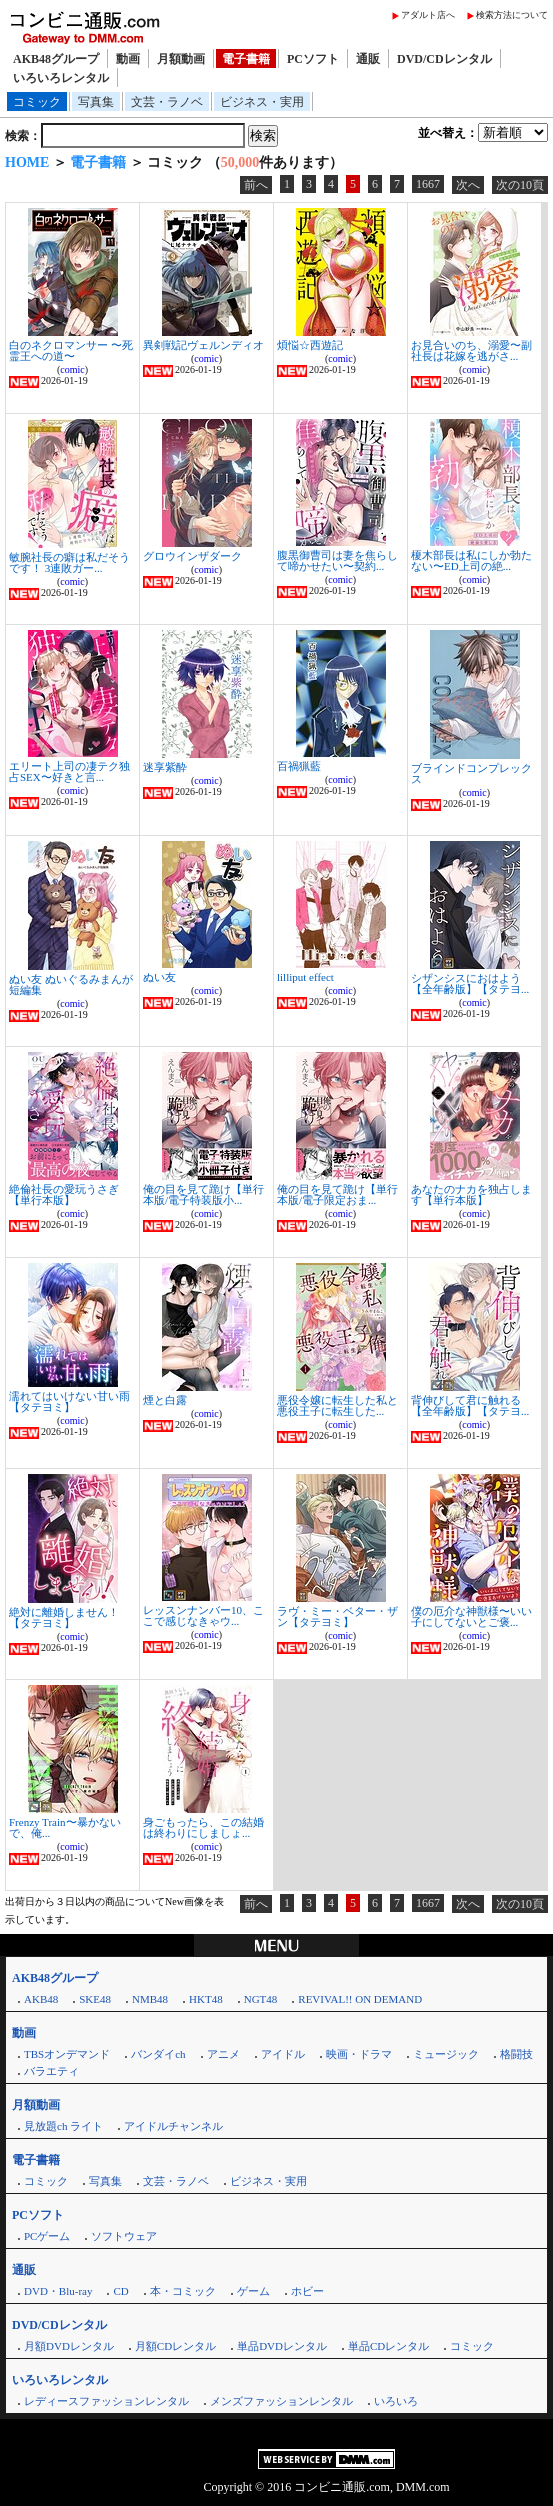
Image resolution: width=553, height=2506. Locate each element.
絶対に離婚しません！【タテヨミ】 (64, 1617)
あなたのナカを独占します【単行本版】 (471, 1194)
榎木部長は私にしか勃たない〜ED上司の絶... (471, 560)
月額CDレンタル (175, 2346)
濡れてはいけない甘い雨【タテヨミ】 (69, 1401)
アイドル (283, 2054)
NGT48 (261, 1999)
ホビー (307, 2291)
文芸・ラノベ (167, 102)
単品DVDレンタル (282, 2346)
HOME (27, 162)
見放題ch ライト (63, 2126)
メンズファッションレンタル (281, 2401)
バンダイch (158, 2054)
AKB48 (41, 1999)
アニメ (223, 2054)
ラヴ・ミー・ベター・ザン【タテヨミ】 (337, 1616)
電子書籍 (246, 59)
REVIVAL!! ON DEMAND (360, 1999)
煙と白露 (165, 1400)
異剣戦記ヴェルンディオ (203, 345)
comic (72, 369)
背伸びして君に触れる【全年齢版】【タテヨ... (470, 1405)
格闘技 (516, 2054)
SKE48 (95, 1999)
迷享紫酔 (165, 767)
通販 (368, 59)
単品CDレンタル (388, 2346)
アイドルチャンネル (173, 2126)
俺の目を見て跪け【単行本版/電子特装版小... (203, 1194)
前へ (256, 185)
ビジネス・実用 (262, 102)
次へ (468, 185)
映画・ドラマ (359, 2054)
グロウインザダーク (192, 556)
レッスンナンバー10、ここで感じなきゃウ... (203, 1615)
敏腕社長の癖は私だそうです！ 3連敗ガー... (69, 562)
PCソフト (313, 59)
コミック (37, 102)
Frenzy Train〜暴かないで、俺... (65, 1827)
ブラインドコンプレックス (471, 773)
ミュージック (446, 2054)
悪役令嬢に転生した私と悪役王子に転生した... (337, 1405)
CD (120, 2291)
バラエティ (51, 2071)
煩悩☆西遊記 (310, 345)
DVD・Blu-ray (58, 2291)
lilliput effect (305, 977)
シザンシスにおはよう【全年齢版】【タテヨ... (470, 983)
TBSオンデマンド (67, 2054)
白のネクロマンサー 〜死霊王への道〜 (71, 350)
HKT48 (206, 1999)
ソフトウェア (124, 2236)
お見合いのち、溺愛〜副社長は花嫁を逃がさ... (471, 350)
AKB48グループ (56, 59)
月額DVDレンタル (69, 2346)
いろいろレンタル (61, 78)
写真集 (96, 102)
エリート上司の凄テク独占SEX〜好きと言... (69, 771)
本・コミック (183, 2291)
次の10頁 (520, 185)
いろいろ (396, 2401)
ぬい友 (159, 977)
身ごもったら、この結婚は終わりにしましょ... (203, 1827)
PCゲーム (47, 2236)
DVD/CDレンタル (444, 59)
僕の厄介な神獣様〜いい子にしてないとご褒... (471, 1616)
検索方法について (512, 15)
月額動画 (181, 59)
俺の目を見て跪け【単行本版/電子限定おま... (337, 1194)
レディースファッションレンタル (106, 2401)
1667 (428, 184)
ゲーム (253, 2291)
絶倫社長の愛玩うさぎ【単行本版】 (64, 1194)
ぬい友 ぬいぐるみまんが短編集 (71, 984)
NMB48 (150, 1999)
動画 (128, 59)
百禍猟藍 (299, 766)
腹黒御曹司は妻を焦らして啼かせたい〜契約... (337, 560)
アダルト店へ (428, 15)
